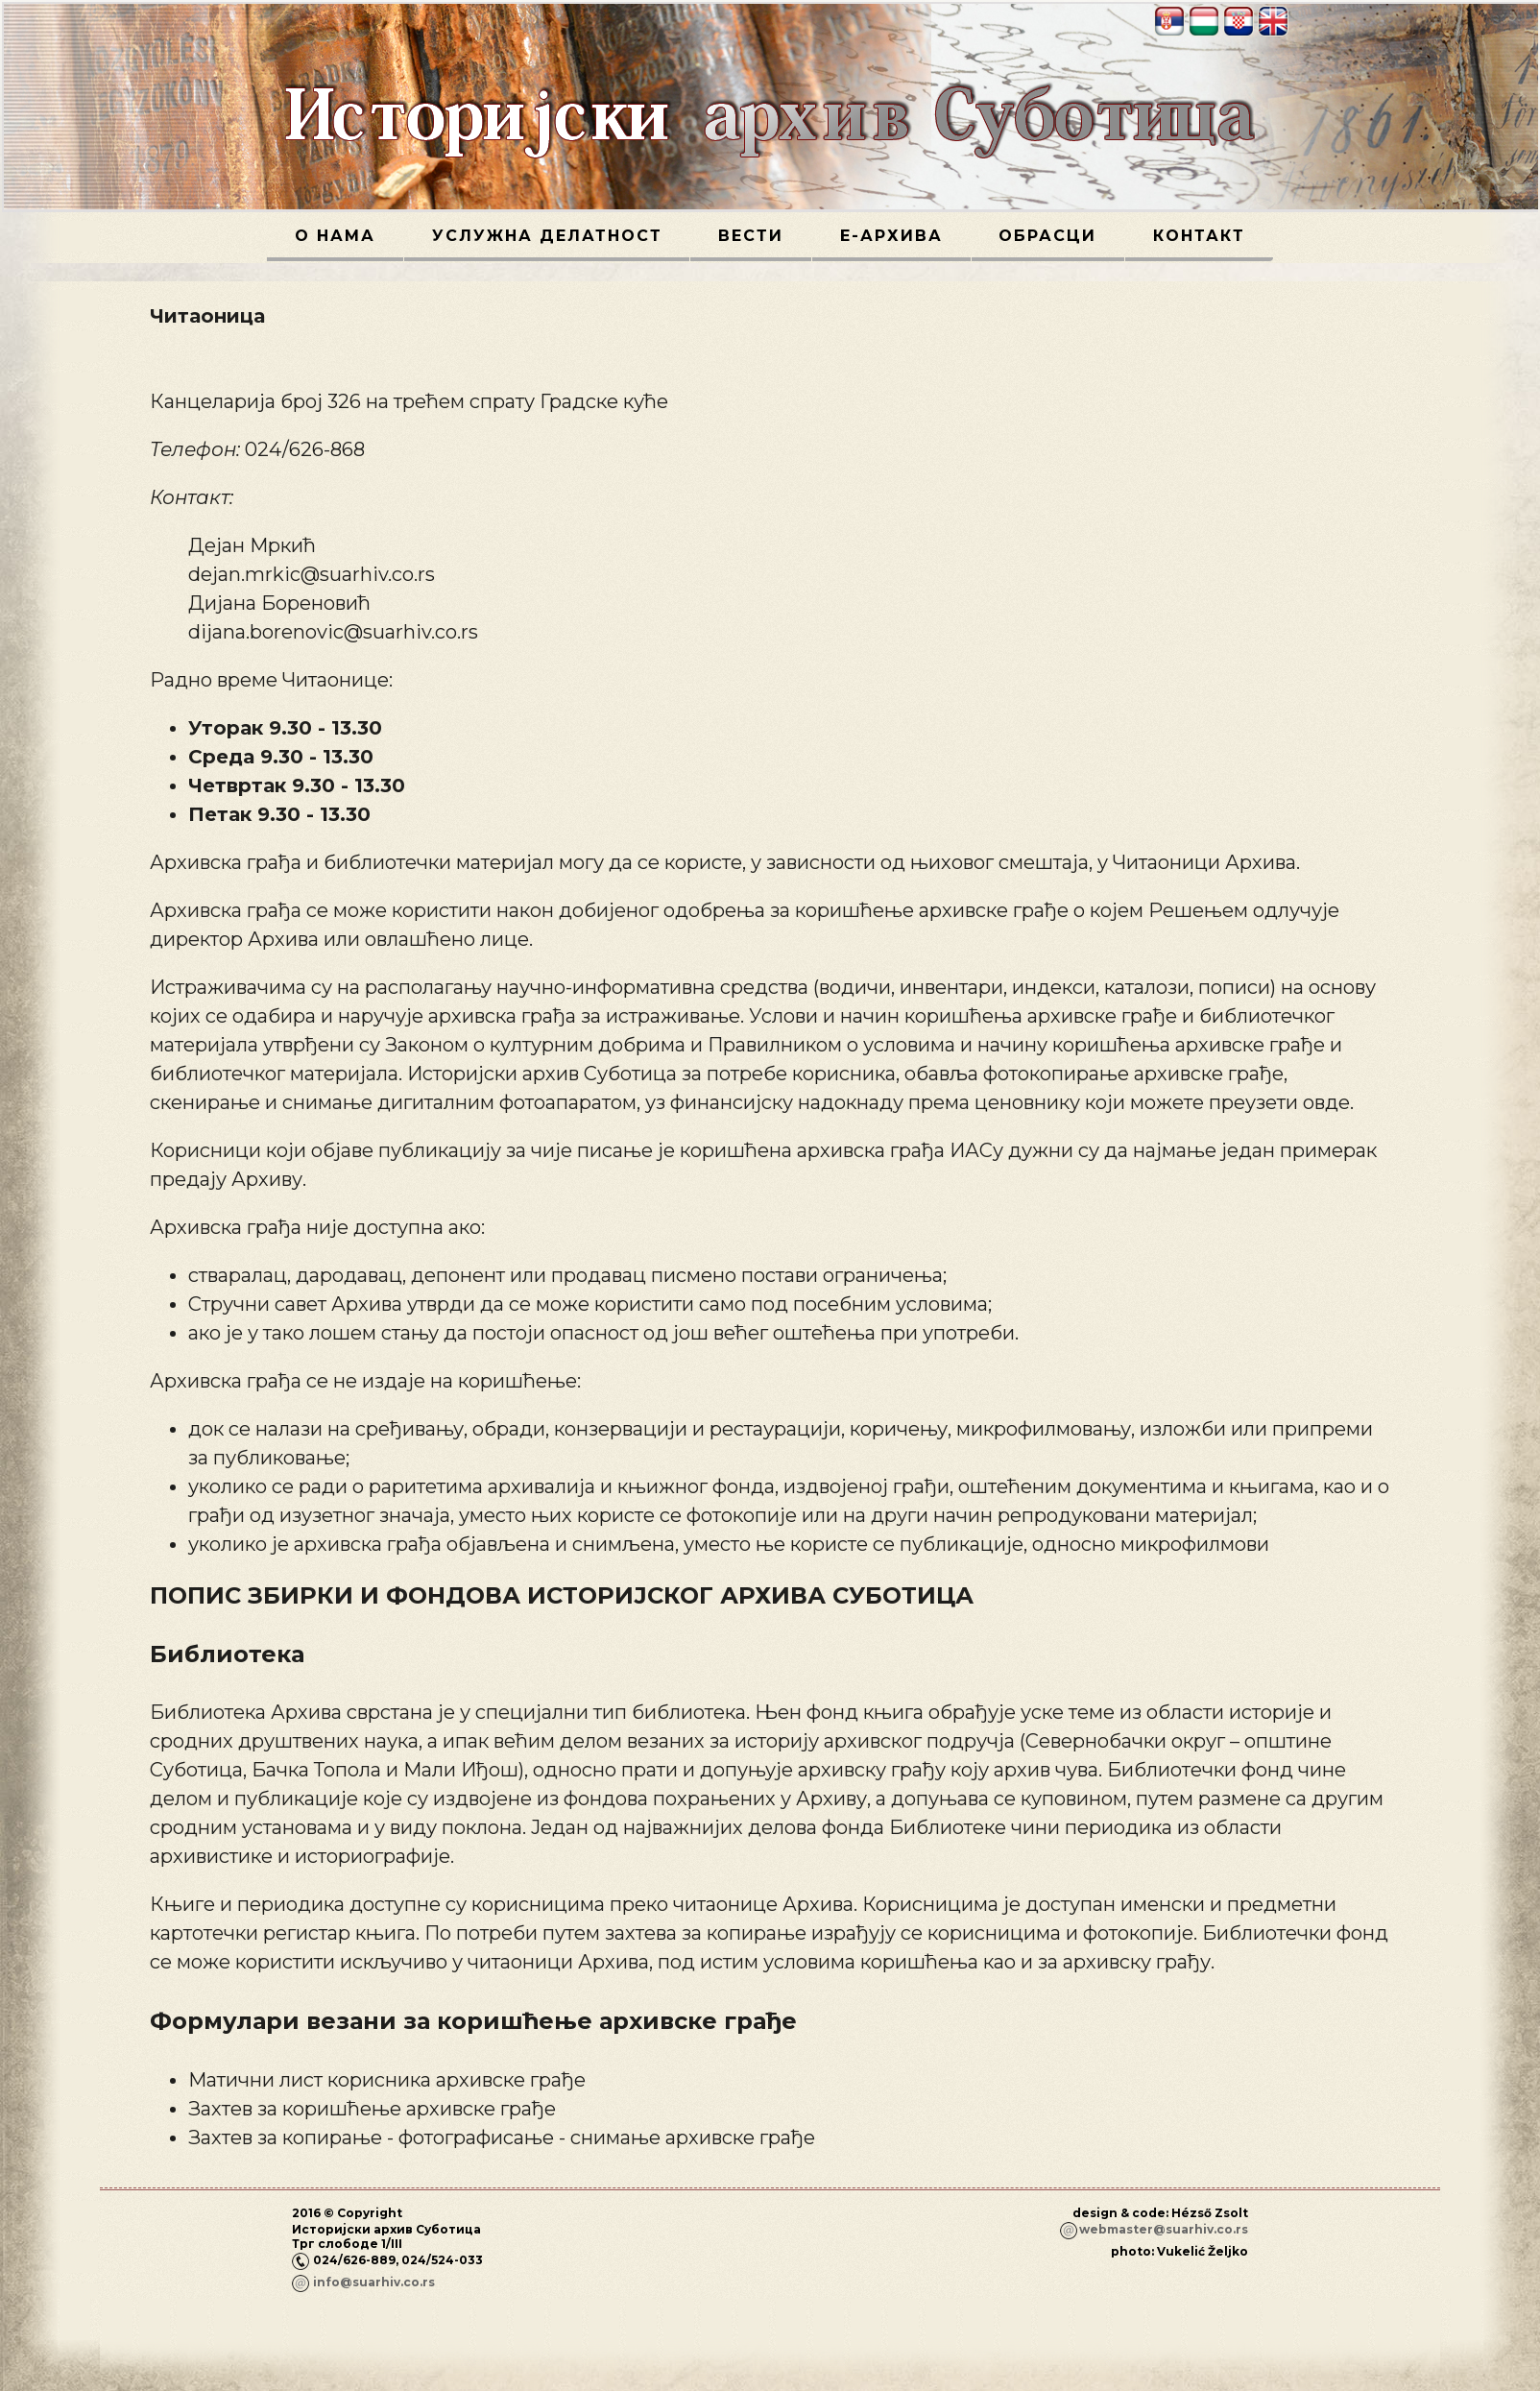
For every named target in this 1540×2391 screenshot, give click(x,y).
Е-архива (891, 236)
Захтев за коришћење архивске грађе (372, 2108)
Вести (750, 236)
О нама (335, 236)
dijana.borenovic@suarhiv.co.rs (333, 631)
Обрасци (1047, 236)
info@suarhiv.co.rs (374, 2282)
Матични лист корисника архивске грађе (387, 2079)
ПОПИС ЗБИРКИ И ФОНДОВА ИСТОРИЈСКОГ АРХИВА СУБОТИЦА (562, 1595)
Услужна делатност (547, 236)
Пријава (1221, 2284)
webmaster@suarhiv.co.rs (1163, 2229)
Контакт (1199, 236)
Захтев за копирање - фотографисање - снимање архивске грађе (501, 2137)
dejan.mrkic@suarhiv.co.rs (311, 574)
